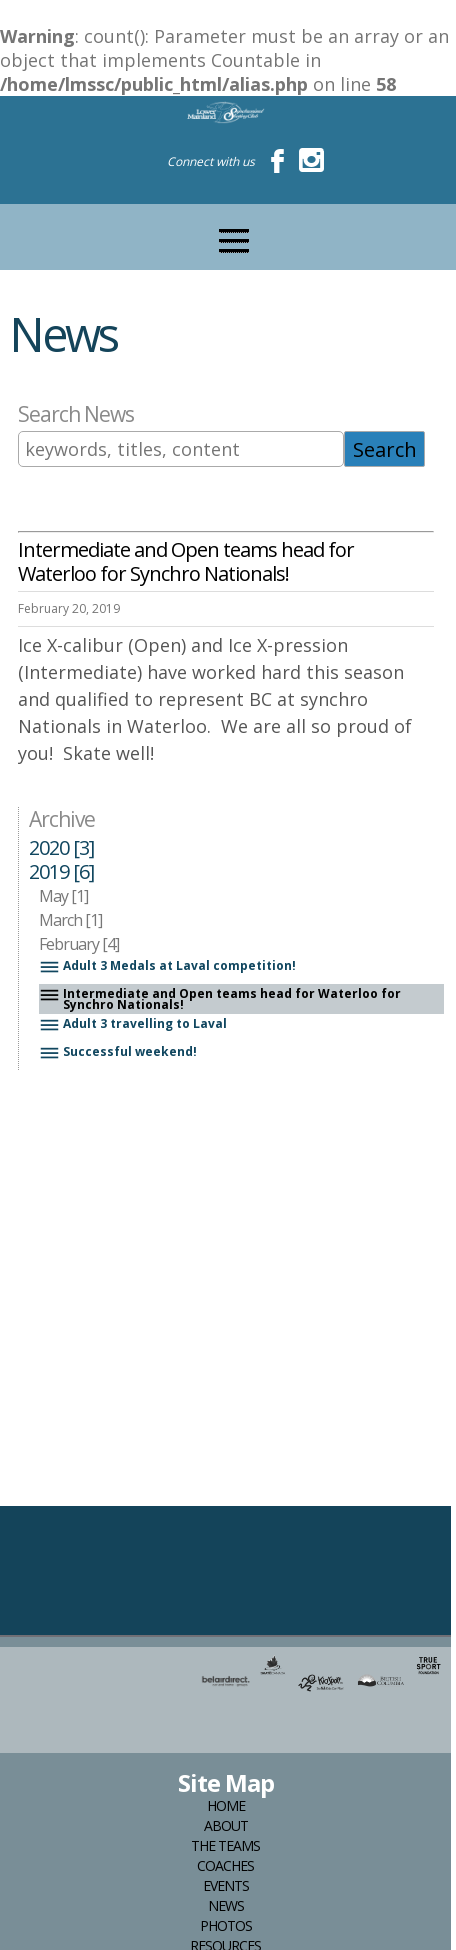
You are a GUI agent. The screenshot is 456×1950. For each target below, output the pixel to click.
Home (226, 1806)
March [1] (70, 920)
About (226, 1826)
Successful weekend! (118, 1053)
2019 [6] (61, 872)
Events (226, 1886)
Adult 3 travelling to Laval (133, 1025)
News (226, 1906)
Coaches (225, 1866)
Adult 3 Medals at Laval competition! (167, 967)
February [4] (79, 944)
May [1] (63, 896)
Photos (226, 1926)
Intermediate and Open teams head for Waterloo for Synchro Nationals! (220, 999)
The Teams (225, 1846)
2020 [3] (61, 848)
